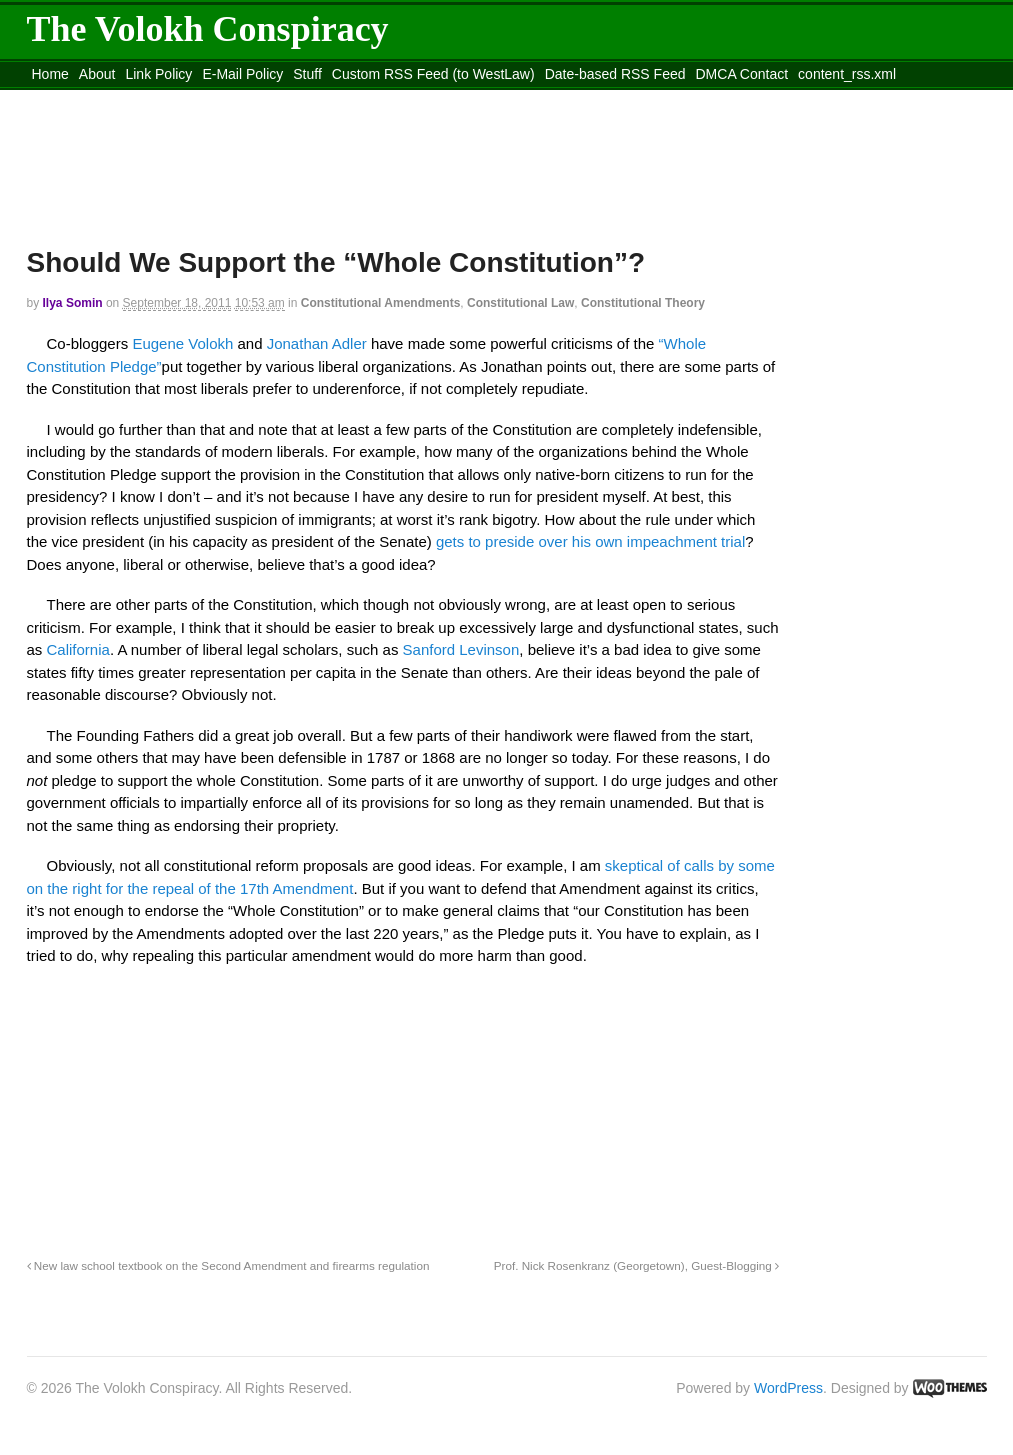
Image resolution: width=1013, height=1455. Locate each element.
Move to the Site (137, 99)
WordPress (788, 1388)
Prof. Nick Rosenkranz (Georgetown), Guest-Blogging (636, 1265)
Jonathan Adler (319, 343)
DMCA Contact (742, 74)
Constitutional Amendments (381, 303)
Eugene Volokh (182, 343)
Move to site (316, 99)
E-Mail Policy (242, 74)
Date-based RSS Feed (615, 74)
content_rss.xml (847, 74)
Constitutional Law (520, 303)
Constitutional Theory (643, 303)
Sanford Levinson (461, 649)
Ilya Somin (73, 303)
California (78, 649)
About (97, 74)
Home (50, 74)
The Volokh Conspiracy (208, 29)
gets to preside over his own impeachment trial (590, 541)
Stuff (307, 74)
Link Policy (158, 74)
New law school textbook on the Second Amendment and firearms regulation (228, 1265)
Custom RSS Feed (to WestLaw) (433, 74)
